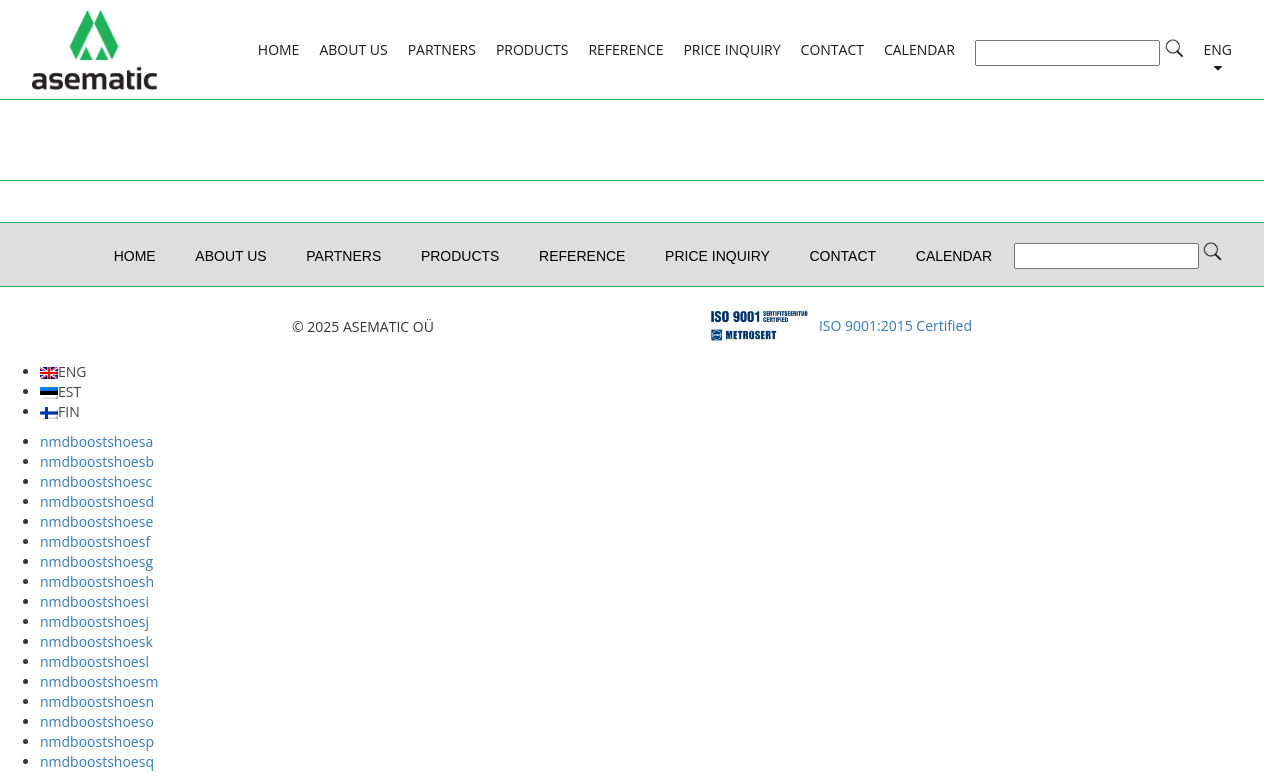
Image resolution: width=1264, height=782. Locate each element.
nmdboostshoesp (97, 741)
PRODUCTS (532, 49)
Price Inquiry (731, 49)
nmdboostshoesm (99, 681)
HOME (279, 49)
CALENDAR (919, 49)
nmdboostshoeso (97, 721)
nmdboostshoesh (97, 581)
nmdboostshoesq (97, 761)
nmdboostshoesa (96, 441)
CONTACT (832, 49)
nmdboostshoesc (96, 481)
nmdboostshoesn (97, 701)
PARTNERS (442, 49)
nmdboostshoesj (94, 621)
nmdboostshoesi (94, 601)
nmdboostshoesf (95, 541)
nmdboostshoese (96, 521)
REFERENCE (625, 49)
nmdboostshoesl (94, 661)
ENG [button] (1218, 49)
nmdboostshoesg (96, 561)
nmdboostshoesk (96, 641)
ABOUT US (353, 49)
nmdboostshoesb (97, 461)
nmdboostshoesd (97, 501)
